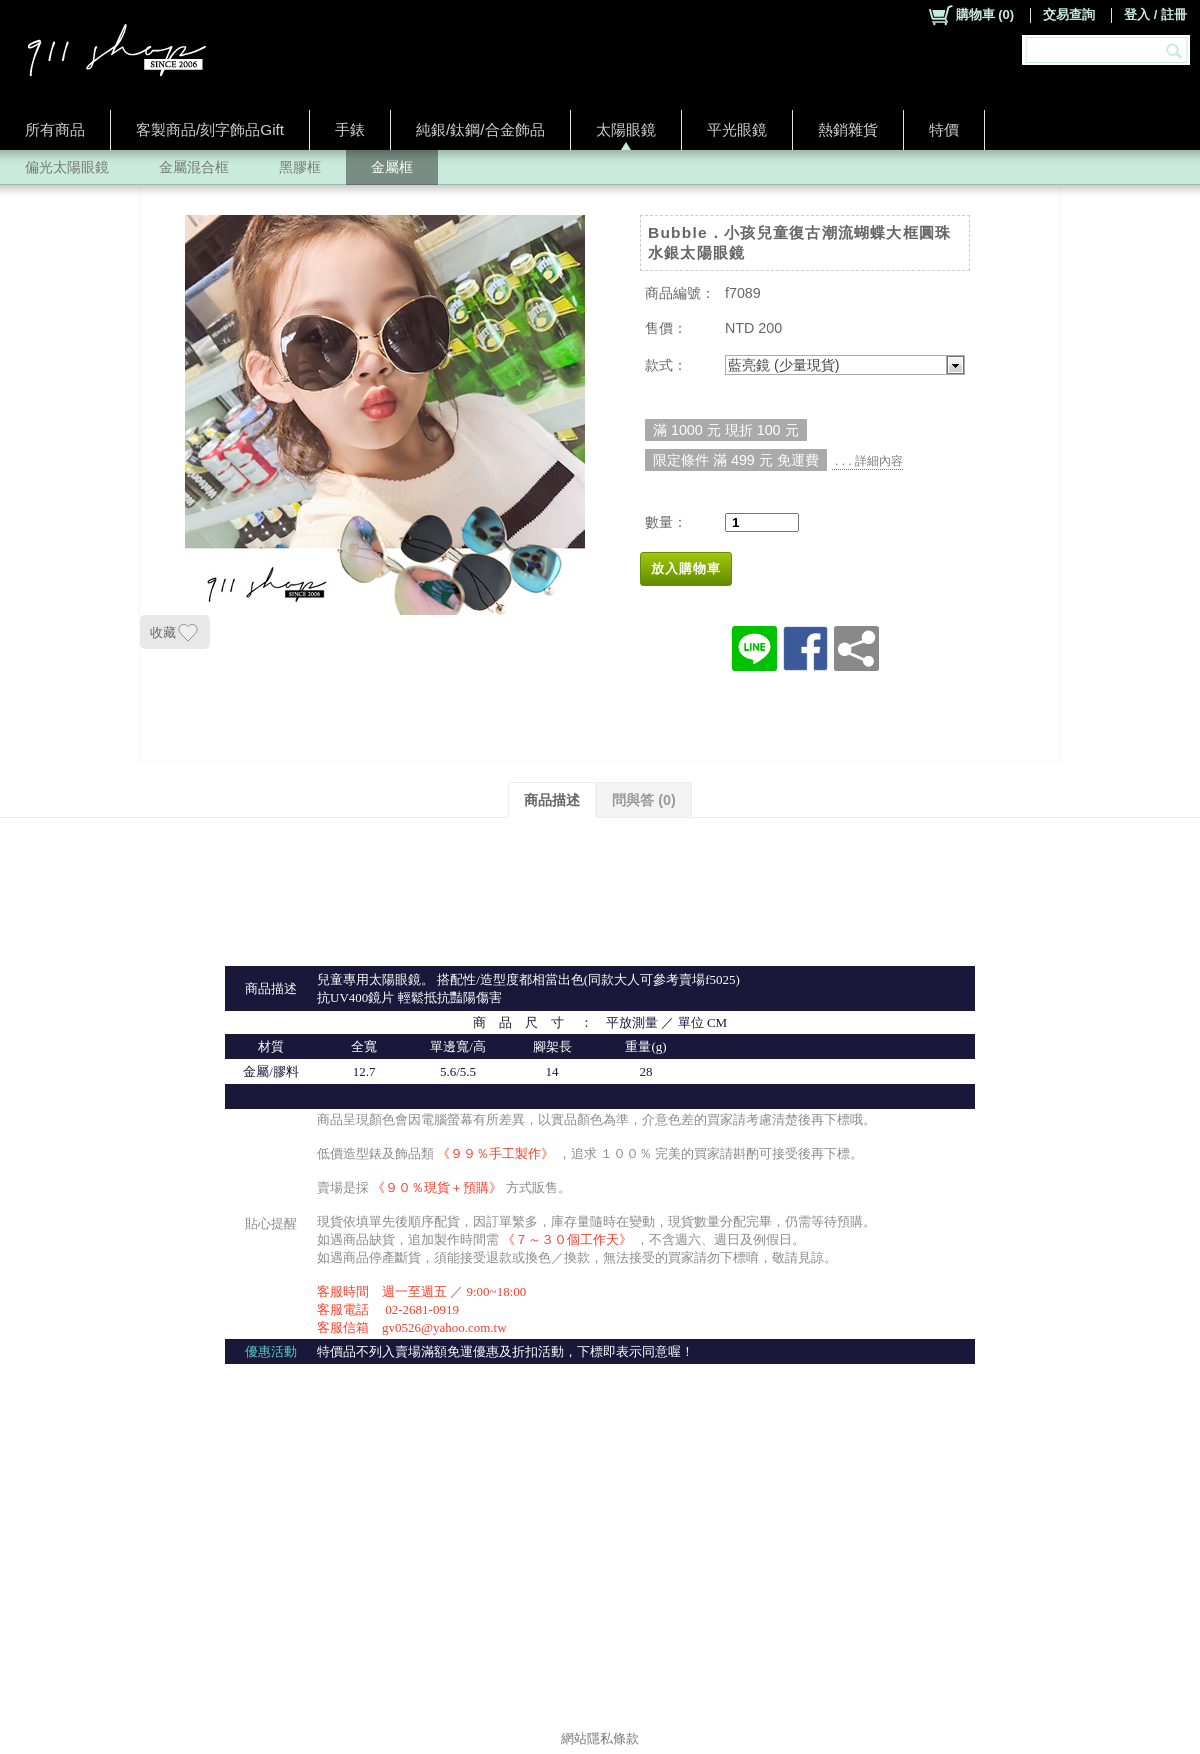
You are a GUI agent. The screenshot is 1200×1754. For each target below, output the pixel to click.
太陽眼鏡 (626, 129)
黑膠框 (300, 167)
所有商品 (55, 129)
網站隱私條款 (600, 1738)
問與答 (644, 800)
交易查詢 (1069, 14)
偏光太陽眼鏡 (67, 167)
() (970, 15)
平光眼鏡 (737, 129)
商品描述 (552, 800)
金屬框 (392, 167)
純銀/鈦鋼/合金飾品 (480, 129)
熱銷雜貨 (848, 129)
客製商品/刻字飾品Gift (210, 129)
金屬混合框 (194, 167)
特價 (944, 129)
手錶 (350, 129)
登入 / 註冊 (1155, 14)
